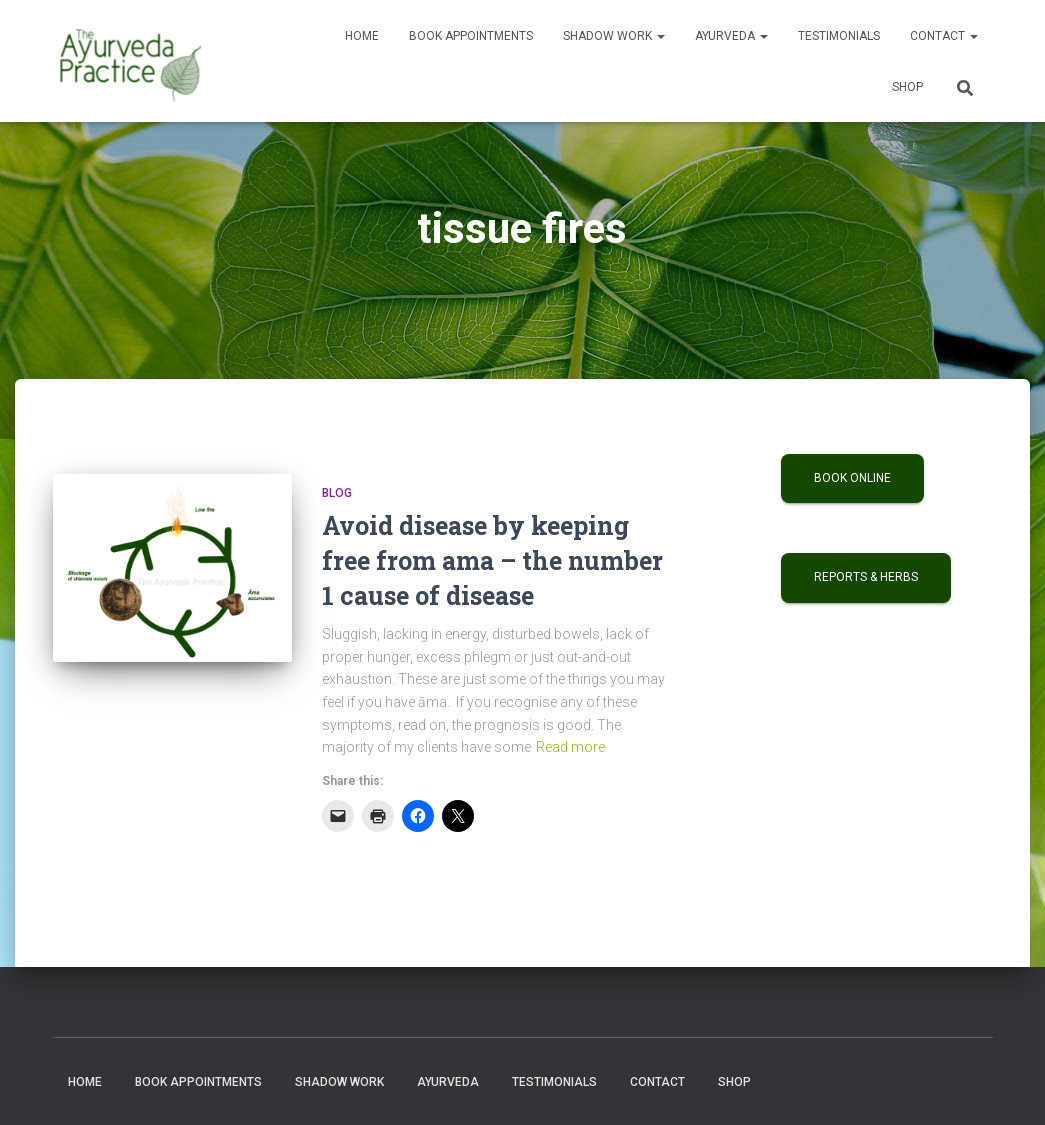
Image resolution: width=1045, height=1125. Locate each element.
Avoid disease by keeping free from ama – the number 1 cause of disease (492, 560)
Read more (570, 747)
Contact (944, 36)
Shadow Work (614, 36)
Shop (907, 87)
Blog (337, 493)
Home (362, 36)
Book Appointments (471, 36)
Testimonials (839, 36)
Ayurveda (731, 36)
